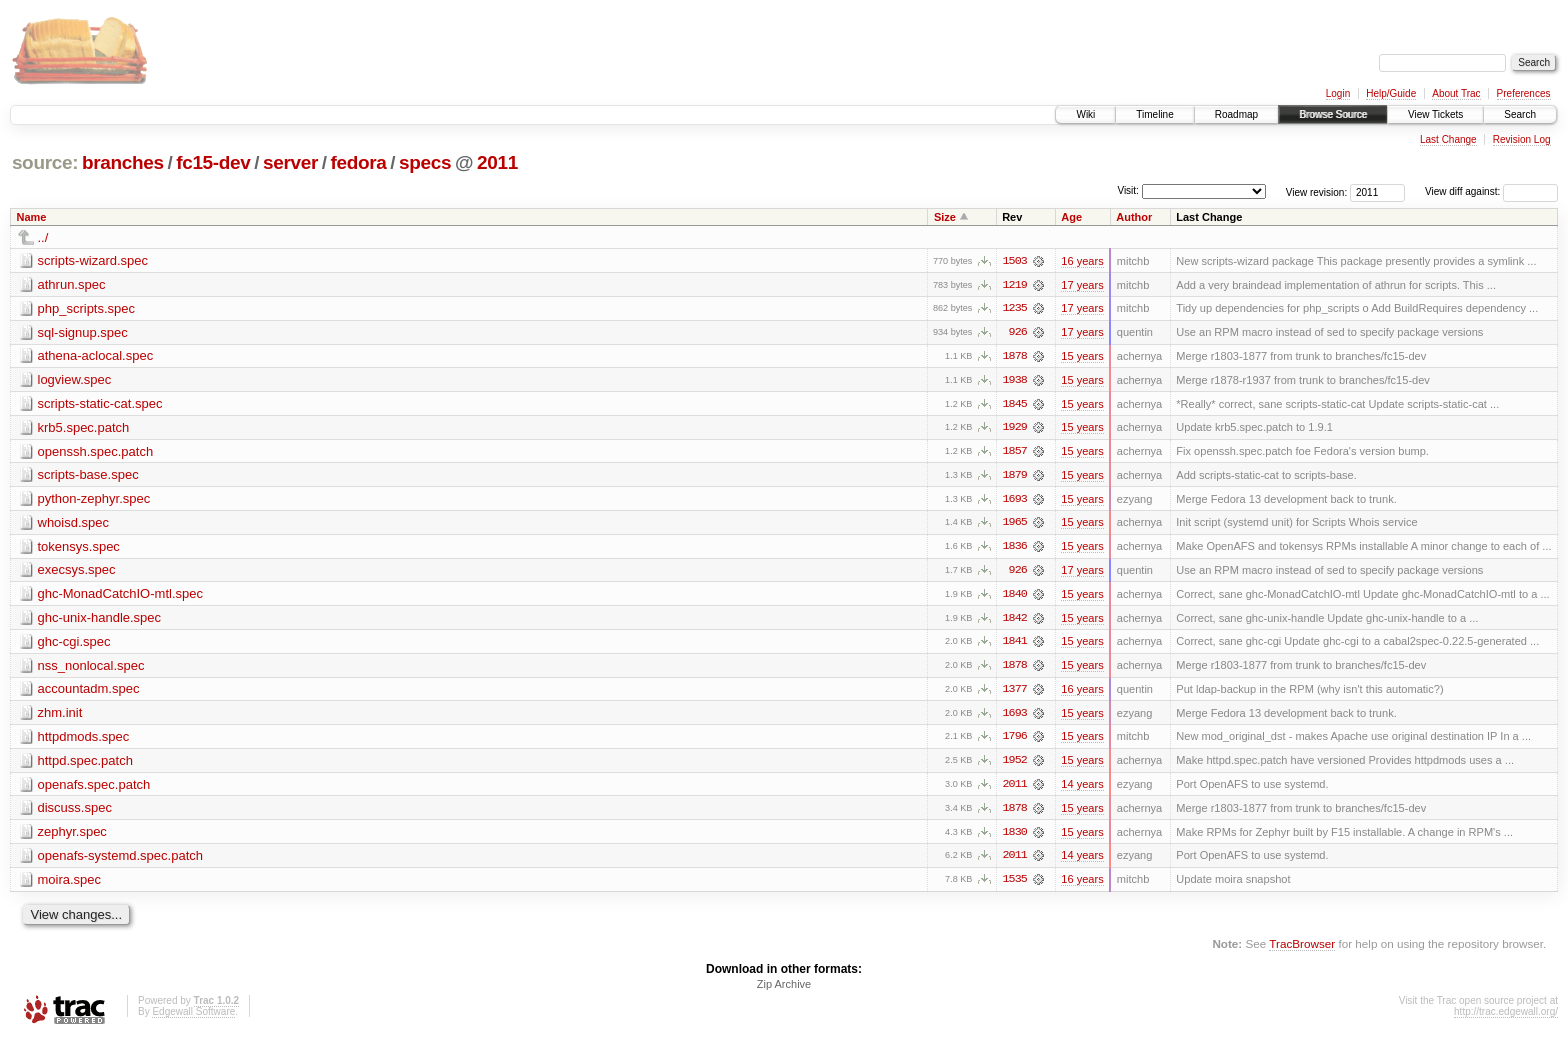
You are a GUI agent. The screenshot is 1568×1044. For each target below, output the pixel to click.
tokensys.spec (79, 548)
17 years (1082, 285)
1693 (1015, 501)
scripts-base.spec (88, 476)
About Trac (1456, 93)
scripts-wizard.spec (93, 260)
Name (32, 217)
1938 (1015, 381)
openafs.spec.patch (94, 788)
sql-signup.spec (83, 332)
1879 (1015, 477)
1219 (1015, 285)
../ (43, 237)
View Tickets (1435, 114)
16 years (1082, 261)
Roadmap (1236, 114)
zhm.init (60, 716)
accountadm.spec (89, 692)
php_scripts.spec (87, 308)
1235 (1015, 309)
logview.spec (75, 380)
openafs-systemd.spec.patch (120, 860)
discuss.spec (75, 812)
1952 (1015, 765)
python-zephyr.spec (94, 500)
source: (45, 162)
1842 (1015, 621)
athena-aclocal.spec (96, 356)
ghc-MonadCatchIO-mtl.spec (120, 596)
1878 (1015, 357)
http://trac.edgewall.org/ (1506, 1017)
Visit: (1128, 190)
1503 (1015, 261)
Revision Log (1522, 139)
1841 (1015, 645)
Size (945, 217)
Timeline (1154, 114)
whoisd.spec (74, 524)
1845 (1015, 405)
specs (425, 162)
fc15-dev (213, 162)
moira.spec (70, 884)
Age (1071, 217)
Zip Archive (784, 990)
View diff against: (1491, 191)
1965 (1015, 525)
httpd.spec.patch (85, 764)
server (290, 162)
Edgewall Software (193, 1017)
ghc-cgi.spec (74, 644)
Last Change (1448, 139)
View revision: (1317, 191)
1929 (1015, 429)
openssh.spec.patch (96, 452)
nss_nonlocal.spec (91, 668)
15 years (1082, 357)
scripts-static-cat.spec (100, 404)
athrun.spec (72, 284)
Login (1338, 93)
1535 (1015, 885)
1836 (1015, 549)
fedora (359, 162)
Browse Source (1333, 114)
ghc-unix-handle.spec (100, 620)
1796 (1015, 741)
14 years (1082, 789)
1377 (1015, 693)
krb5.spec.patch (84, 428)
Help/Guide (1391, 93)
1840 (1015, 597)
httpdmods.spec (84, 740)
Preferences (1524, 93)
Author (1134, 217)
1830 (1015, 837)
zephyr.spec (72, 836)
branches (123, 162)
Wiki (1085, 114)
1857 (1015, 453)
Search (1520, 114)
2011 (497, 162)
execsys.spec (77, 572)
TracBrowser (1302, 949)
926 (1018, 333)
